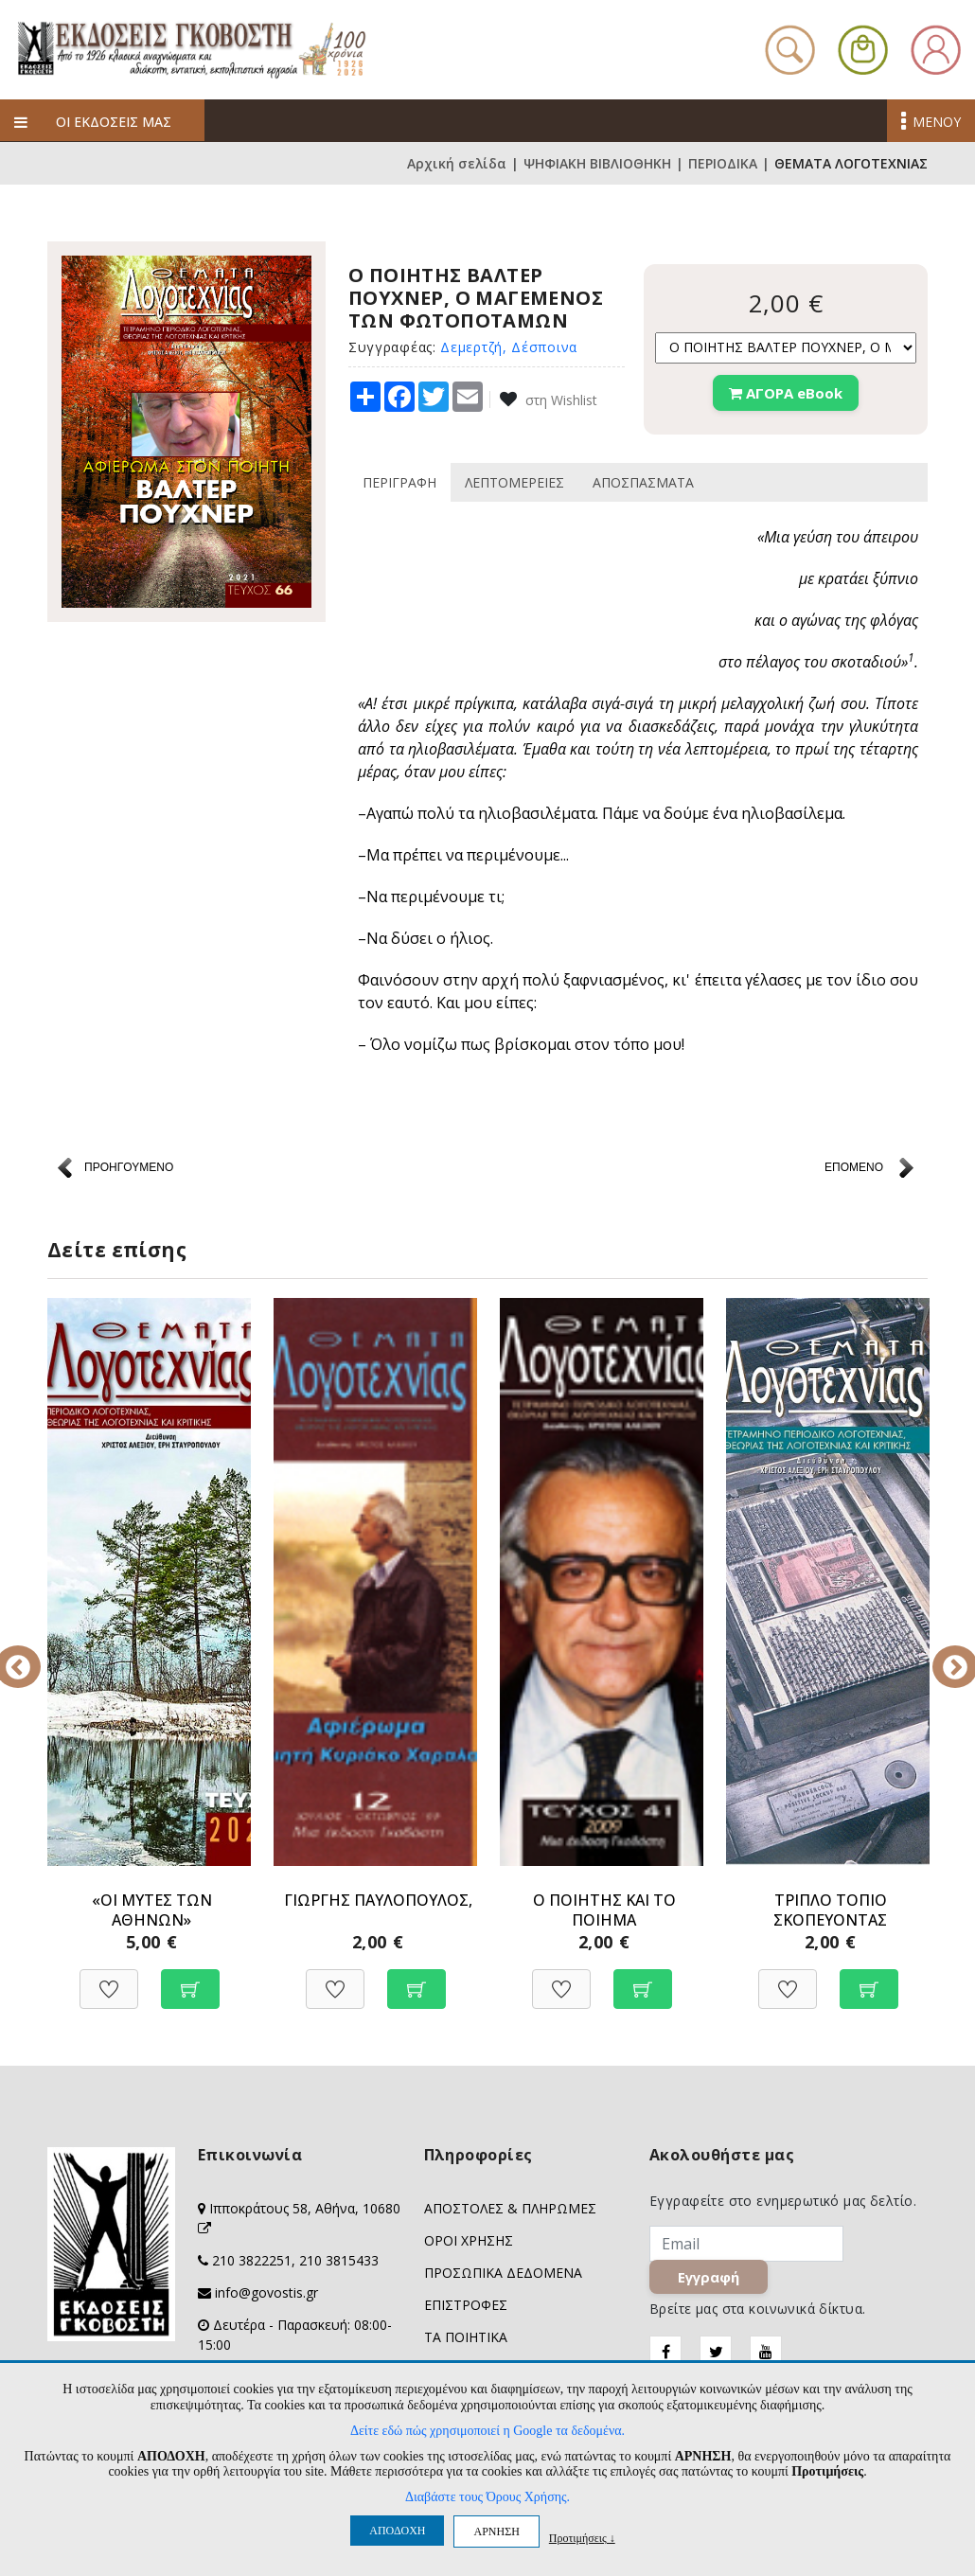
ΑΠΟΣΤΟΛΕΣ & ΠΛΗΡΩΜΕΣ (510, 2208)
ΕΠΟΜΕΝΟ (853, 1167)
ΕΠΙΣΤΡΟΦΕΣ (465, 2305)
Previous (33, 1653)
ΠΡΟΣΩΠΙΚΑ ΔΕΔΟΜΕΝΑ (503, 2273)
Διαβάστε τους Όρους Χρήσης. (487, 2497)
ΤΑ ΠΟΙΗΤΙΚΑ (465, 2337)
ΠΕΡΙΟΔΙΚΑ (722, 163)
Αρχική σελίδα (456, 163)
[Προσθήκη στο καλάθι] (190, 1979)
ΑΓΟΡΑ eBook (785, 392)
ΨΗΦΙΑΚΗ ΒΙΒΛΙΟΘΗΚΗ (597, 163)
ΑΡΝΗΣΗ (496, 2531)
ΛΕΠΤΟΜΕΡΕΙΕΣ (514, 482)
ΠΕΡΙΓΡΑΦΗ (399, 482)
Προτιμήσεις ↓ (582, 2538)
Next (941, 1653)
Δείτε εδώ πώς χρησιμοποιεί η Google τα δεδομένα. (487, 2431)
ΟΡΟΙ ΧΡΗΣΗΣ (468, 2240)
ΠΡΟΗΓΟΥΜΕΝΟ (128, 1167)
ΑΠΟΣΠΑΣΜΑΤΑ (643, 482)
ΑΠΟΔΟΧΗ (397, 2530)
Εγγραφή (710, 2278)
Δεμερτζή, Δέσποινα (508, 347)
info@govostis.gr (266, 2292)
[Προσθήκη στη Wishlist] (109, 1979)
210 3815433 (339, 2260)
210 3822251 (252, 2260)
